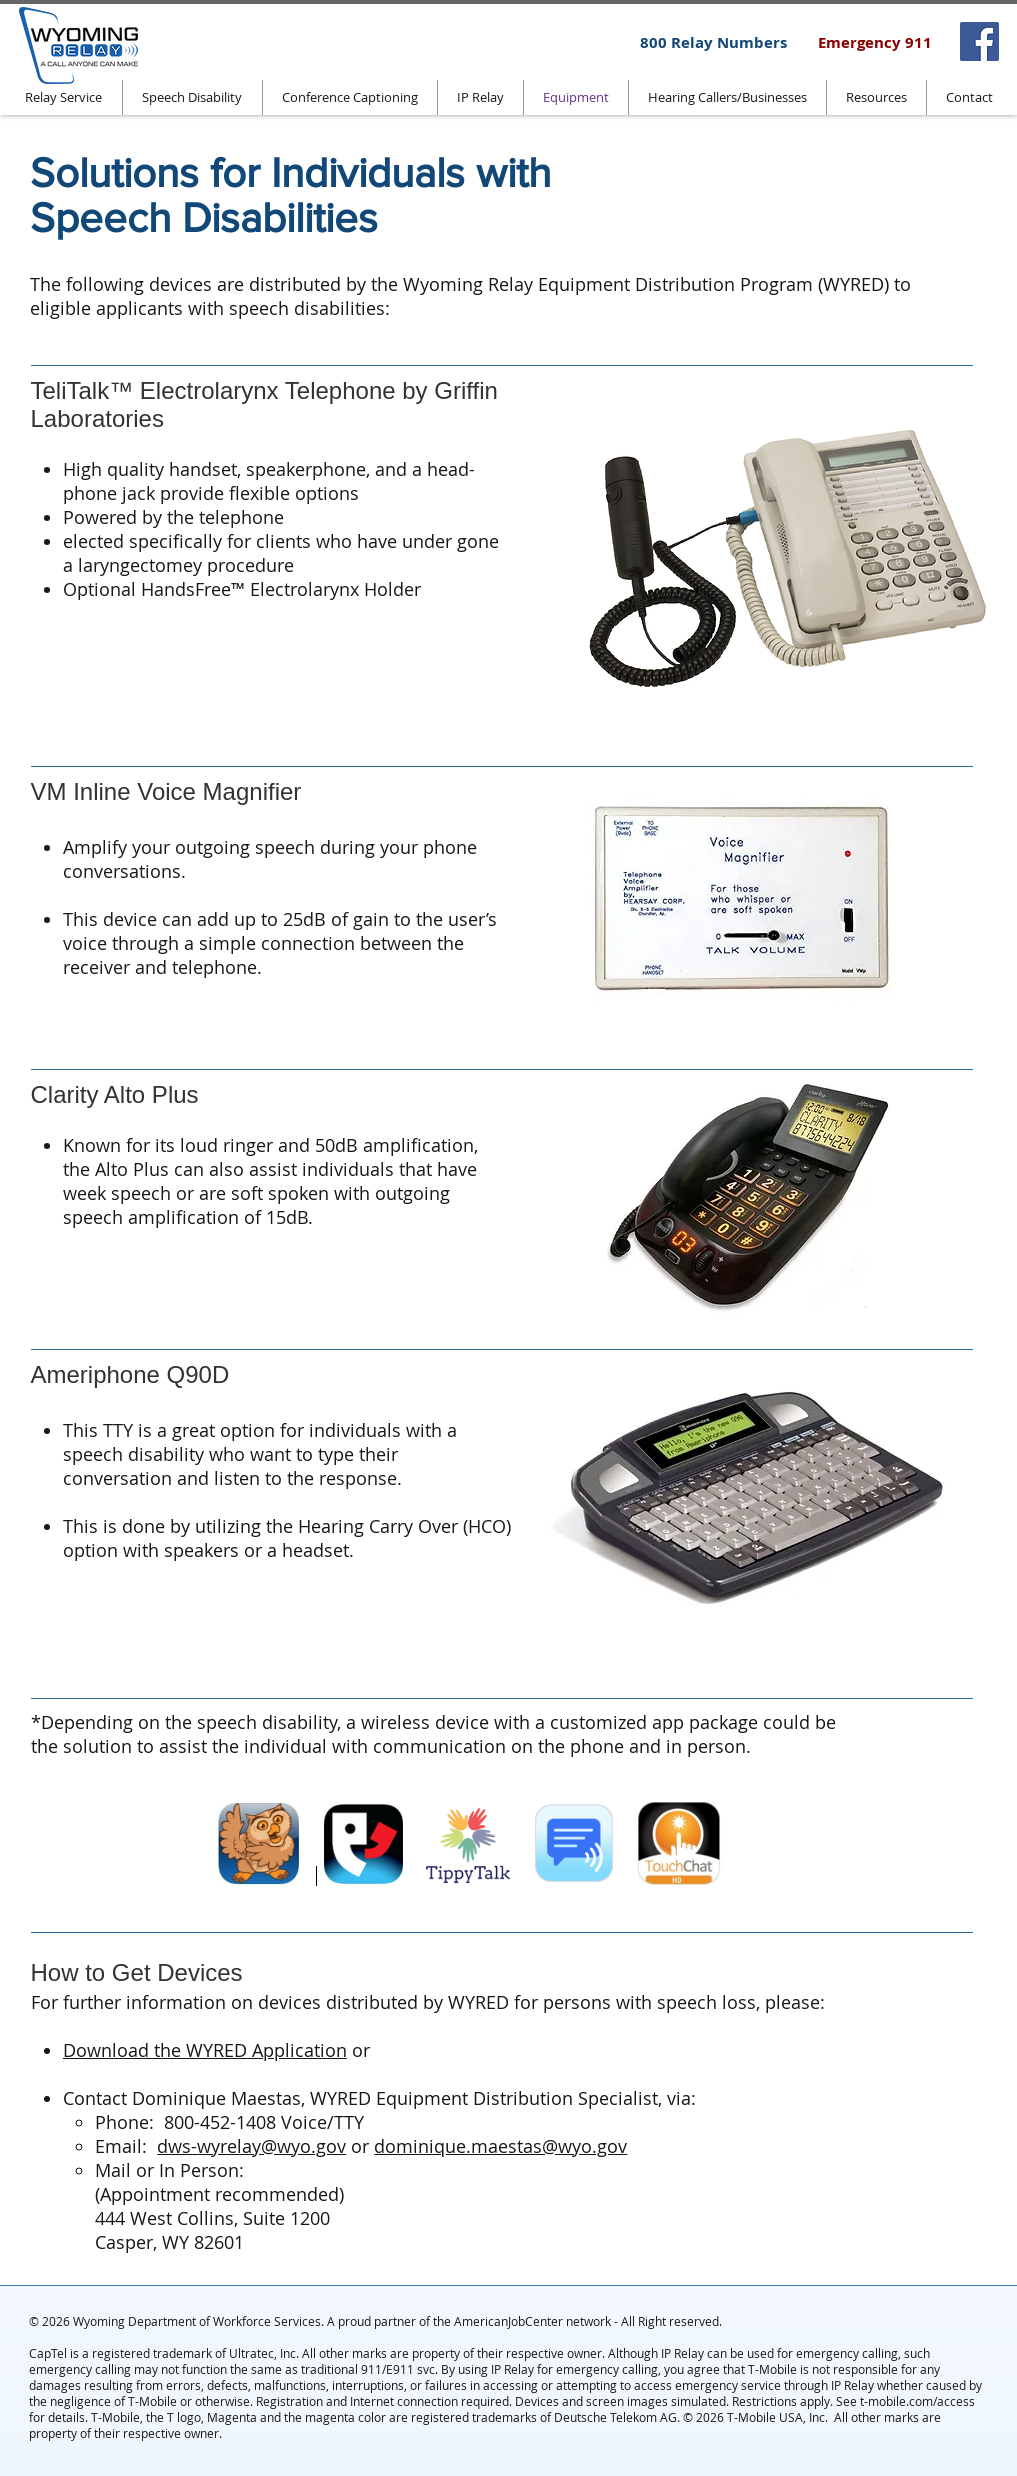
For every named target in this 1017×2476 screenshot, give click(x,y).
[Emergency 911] (875, 42)
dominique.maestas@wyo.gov (500, 2146)
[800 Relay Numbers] (713, 42)
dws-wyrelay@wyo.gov (251, 2146)
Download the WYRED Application (205, 2050)
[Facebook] (979, 41)
